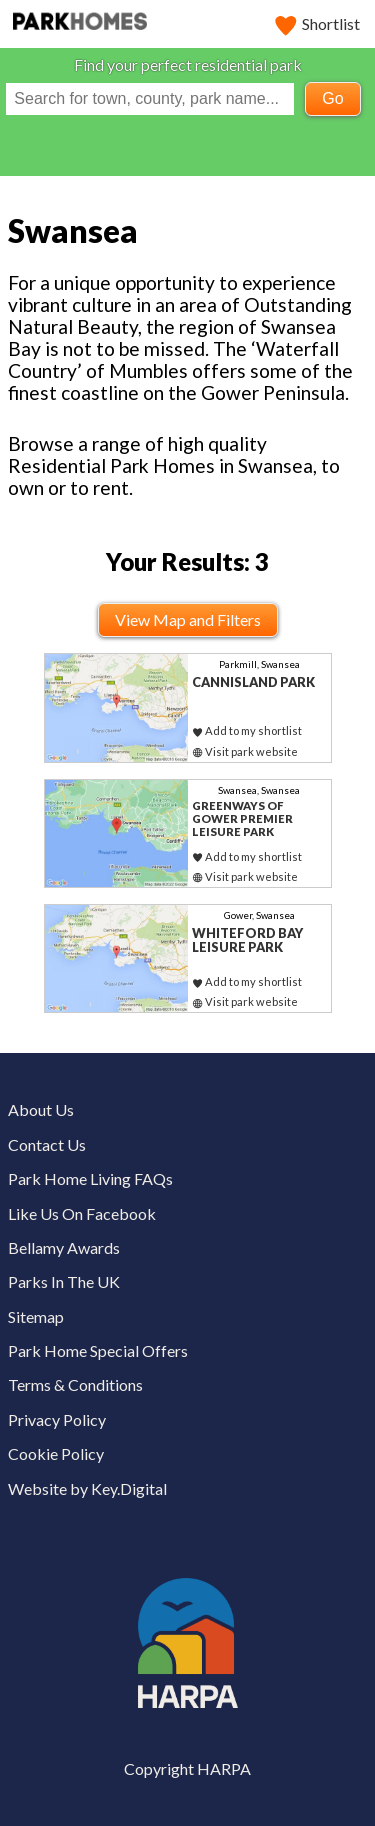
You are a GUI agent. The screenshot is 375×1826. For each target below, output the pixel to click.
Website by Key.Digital (87, 1488)
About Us (41, 1109)
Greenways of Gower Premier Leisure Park (242, 818)
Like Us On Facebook (82, 1213)
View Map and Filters (188, 619)
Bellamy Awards (64, 1247)
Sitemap (36, 1316)
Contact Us (47, 1144)
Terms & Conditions (75, 1384)
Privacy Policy (57, 1419)
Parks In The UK (64, 1281)
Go (332, 98)
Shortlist (318, 23)
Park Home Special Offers (98, 1350)
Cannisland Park (253, 682)
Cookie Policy (56, 1453)
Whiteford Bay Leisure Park (247, 940)
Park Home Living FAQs (90, 1178)
